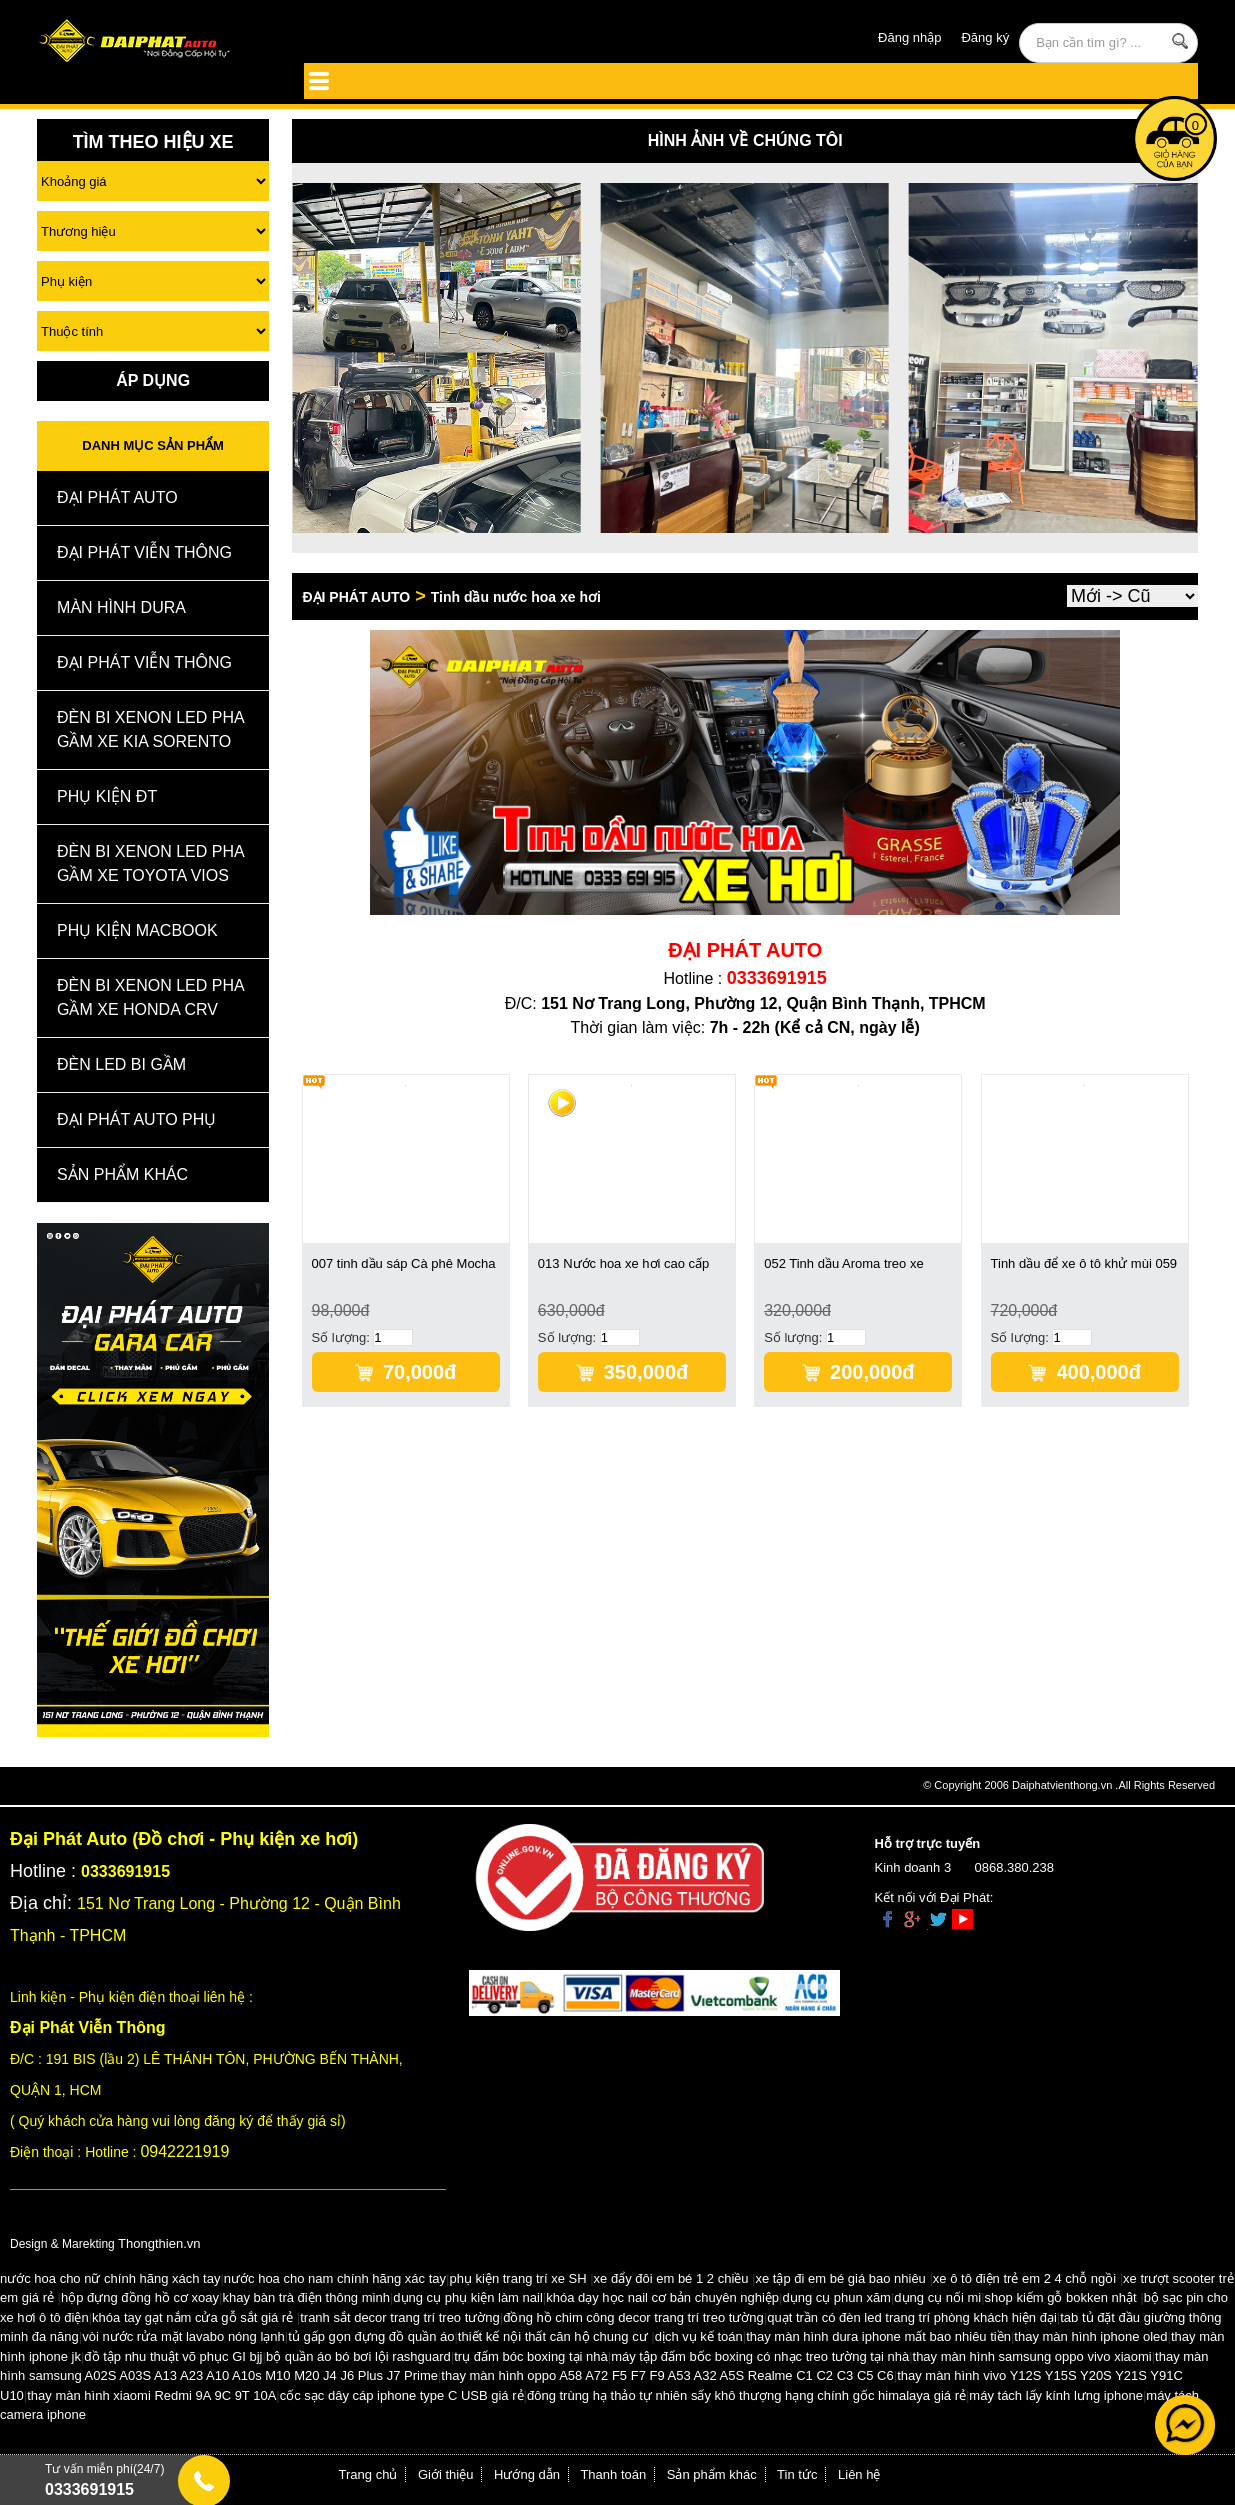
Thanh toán (613, 2474)
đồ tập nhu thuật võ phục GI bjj (173, 2356)
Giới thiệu (445, 2474)
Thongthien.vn (159, 2243)
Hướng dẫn (527, 2474)
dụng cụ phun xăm (836, 2297)
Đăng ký (985, 37)
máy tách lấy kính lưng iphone (1056, 2395)
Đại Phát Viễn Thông (144, 552)
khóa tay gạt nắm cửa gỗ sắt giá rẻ (192, 2317)
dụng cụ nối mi (937, 2297)
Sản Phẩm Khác (122, 1174)
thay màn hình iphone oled (1090, 2336)
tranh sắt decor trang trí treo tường (400, 2317)
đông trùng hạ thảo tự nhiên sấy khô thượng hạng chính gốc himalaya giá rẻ (746, 2395)
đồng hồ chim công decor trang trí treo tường (633, 2317)
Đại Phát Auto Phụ (136, 1119)
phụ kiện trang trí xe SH (517, 2278)
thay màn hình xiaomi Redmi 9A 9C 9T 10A (151, 2395)
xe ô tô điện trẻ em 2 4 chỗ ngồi (1024, 2278)
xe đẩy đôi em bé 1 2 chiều (671, 2278)
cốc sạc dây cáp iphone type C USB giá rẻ (402, 2395)
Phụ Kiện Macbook (137, 930)
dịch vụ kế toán (699, 2336)
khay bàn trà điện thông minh (305, 2297)
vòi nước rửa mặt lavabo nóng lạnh (183, 2336)
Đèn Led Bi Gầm (121, 1064)
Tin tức (797, 2474)
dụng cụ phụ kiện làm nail (468, 2297)
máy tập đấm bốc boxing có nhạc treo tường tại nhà (760, 2356)
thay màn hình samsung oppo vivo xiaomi (1032, 2356)
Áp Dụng (153, 380)
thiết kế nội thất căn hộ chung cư (553, 2336)
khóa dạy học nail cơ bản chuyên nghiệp (662, 2297)
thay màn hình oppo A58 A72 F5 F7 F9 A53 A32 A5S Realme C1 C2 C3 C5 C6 (667, 2375)
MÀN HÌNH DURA (121, 607)
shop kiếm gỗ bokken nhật (1061, 2297)
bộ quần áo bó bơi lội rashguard (358, 2356)
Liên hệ (859, 2474)
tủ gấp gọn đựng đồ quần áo (371, 2336)
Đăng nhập (909, 37)
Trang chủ (368, 2474)
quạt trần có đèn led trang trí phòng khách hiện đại (912, 2317)
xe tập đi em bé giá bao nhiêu (841, 2278)
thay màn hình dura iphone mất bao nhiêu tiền (878, 2336)
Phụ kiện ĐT (107, 796)
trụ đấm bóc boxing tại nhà (531, 2356)
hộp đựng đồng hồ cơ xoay (140, 2297)
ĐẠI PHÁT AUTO (117, 497)
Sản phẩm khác (712, 2474)
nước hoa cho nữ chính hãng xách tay (110, 2278)
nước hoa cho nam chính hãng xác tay (335, 2278)
